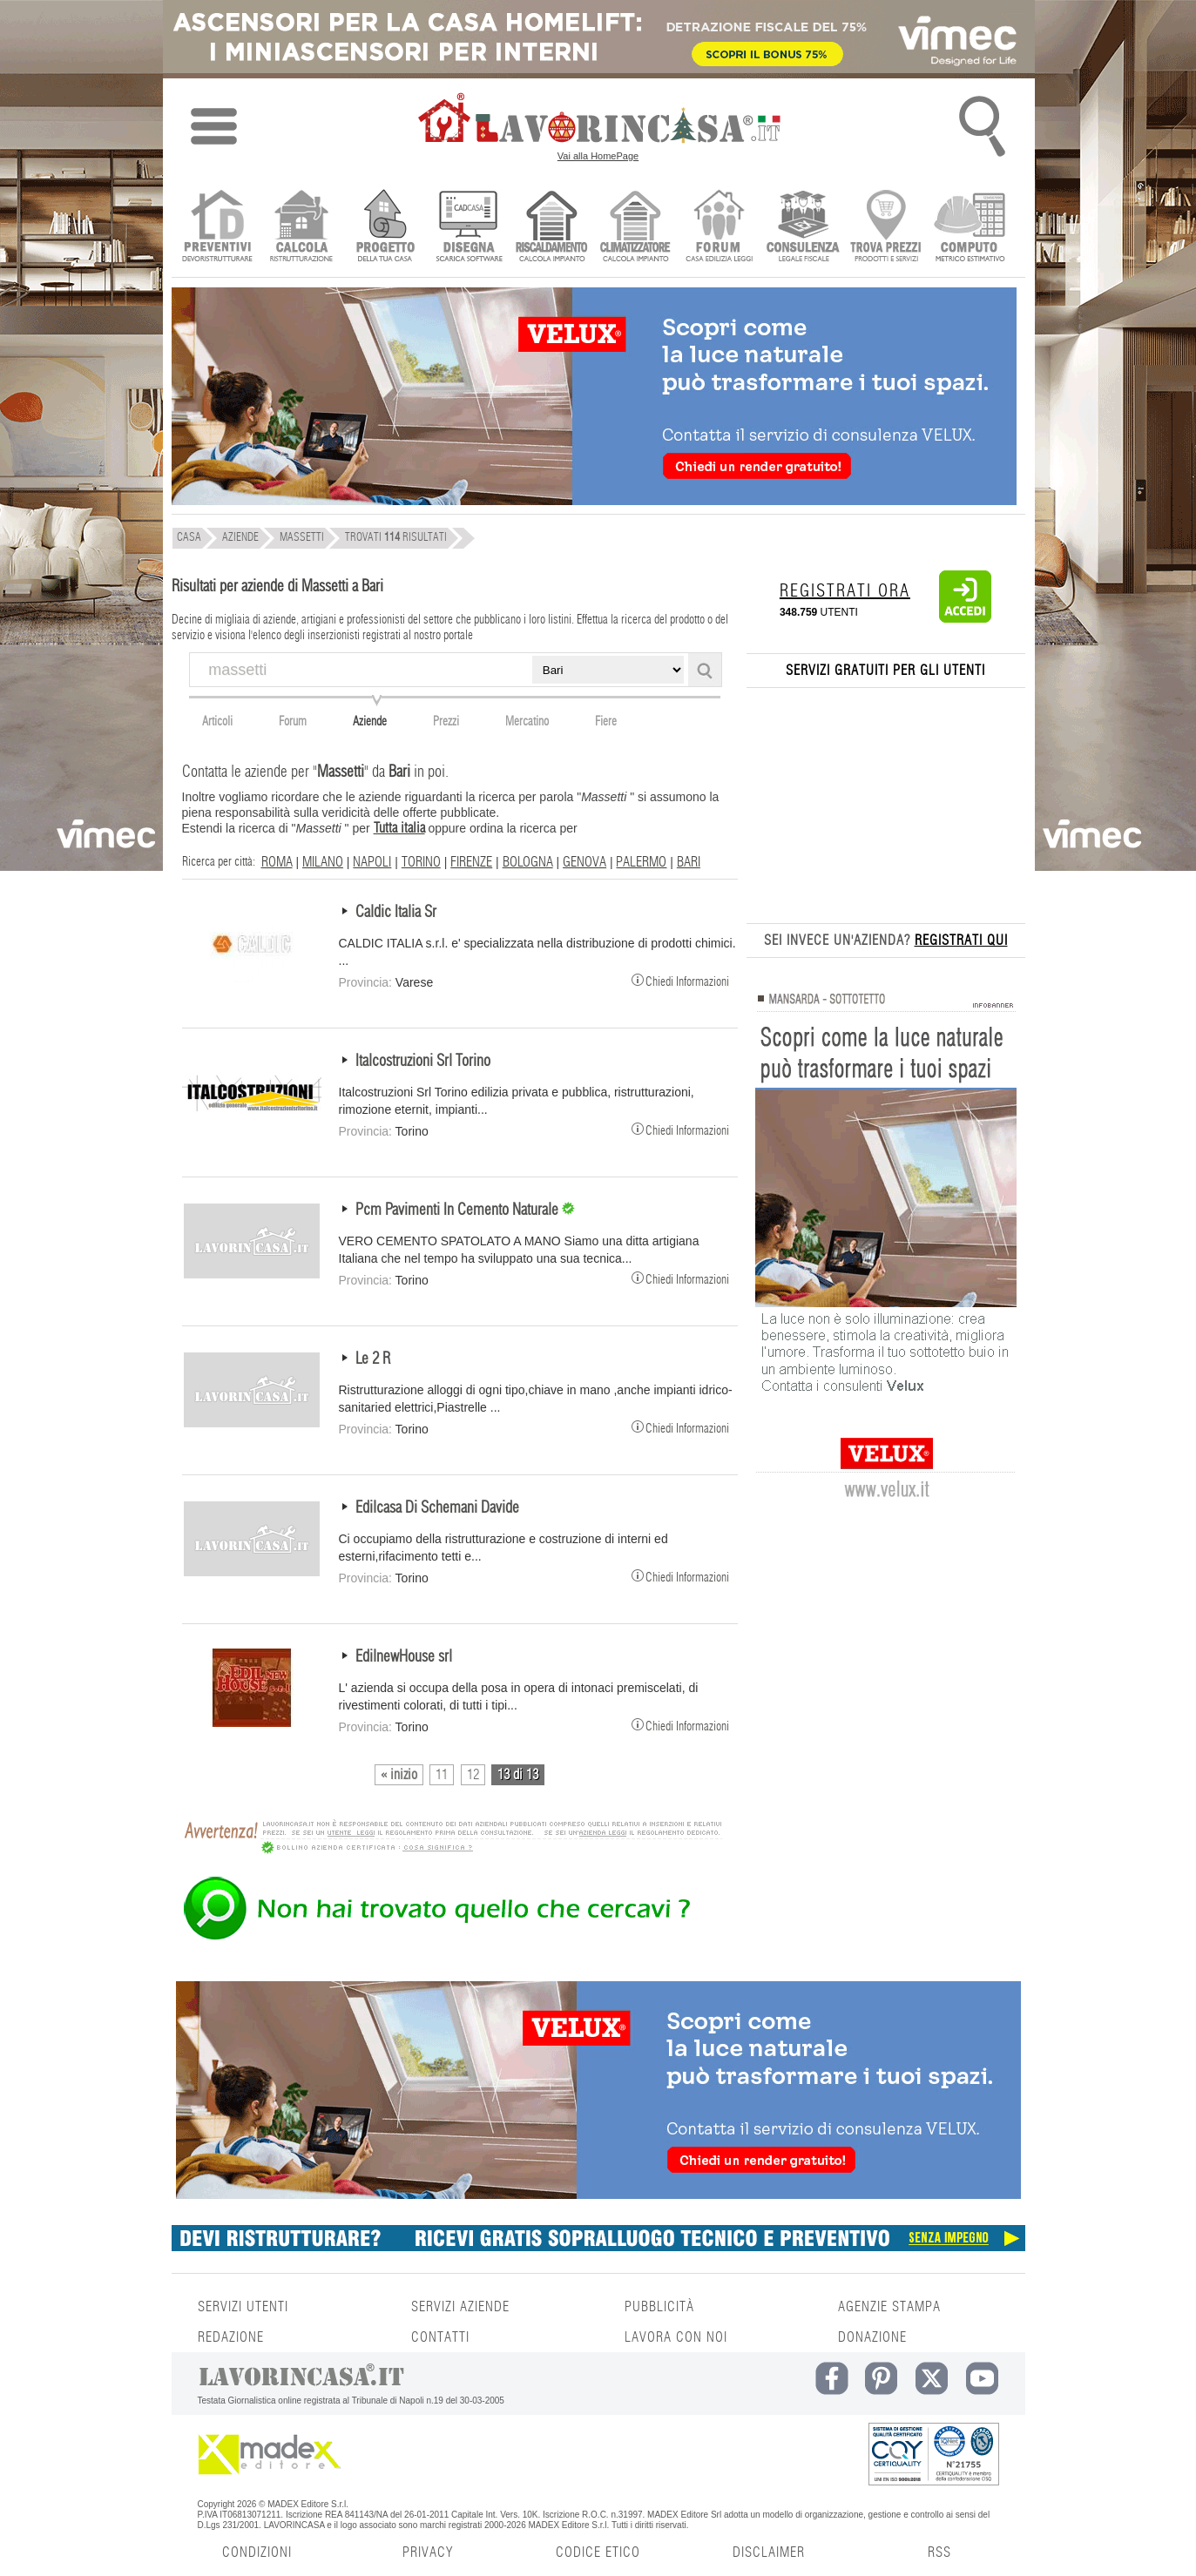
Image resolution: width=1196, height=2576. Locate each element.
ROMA (277, 862)
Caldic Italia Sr (395, 912)
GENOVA (584, 862)
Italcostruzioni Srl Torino (422, 1061)
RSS (939, 2552)
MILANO (322, 862)
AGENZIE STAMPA (889, 2307)
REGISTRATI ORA (845, 591)
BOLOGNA (528, 862)
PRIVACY (427, 2552)
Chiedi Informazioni (680, 980)
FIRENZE (471, 862)
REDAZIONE (231, 2337)
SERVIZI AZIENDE (460, 2307)
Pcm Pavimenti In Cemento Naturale (458, 1210)
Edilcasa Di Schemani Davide (437, 1508)
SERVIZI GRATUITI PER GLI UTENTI (885, 671)
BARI (688, 862)
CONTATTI (440, 2337)
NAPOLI (372, 862)
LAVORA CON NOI (676, 2337)
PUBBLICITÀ (659, 2307)
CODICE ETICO (598, 2552)
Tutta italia (399, 828)
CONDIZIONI (257, 2552)
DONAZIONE (872, 2337)
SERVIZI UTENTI (243, 2307)
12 (473, 1775)
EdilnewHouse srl (403, 1657)
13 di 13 (517, 1775)
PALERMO (641, 862)
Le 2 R (372, 1359)
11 (442, 1775)
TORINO (421, 862)
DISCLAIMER (769, 2552)
